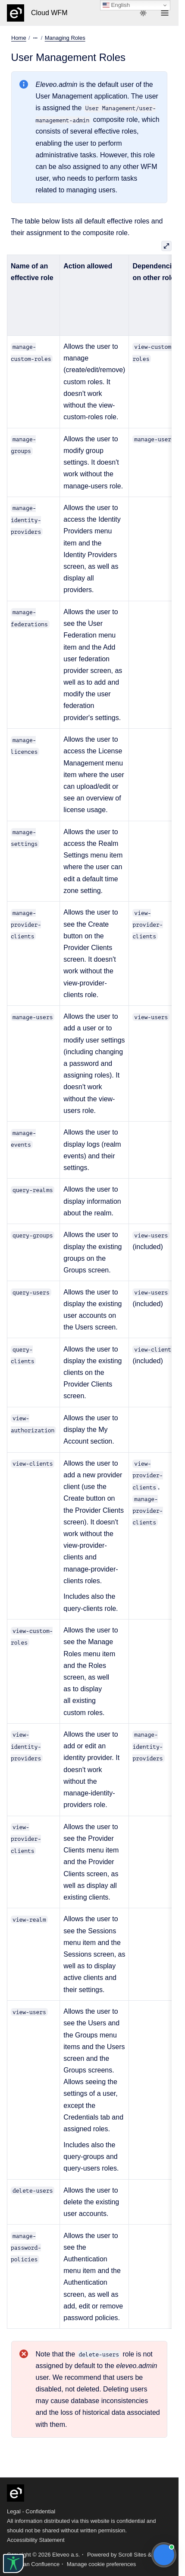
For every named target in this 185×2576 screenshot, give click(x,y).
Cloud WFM (49, 12)
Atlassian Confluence (33, 2564)
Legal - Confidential (31, 2511)
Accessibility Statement (36, 2540)
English (116, 5)
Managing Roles (64, 38)
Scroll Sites (132, 2554)
